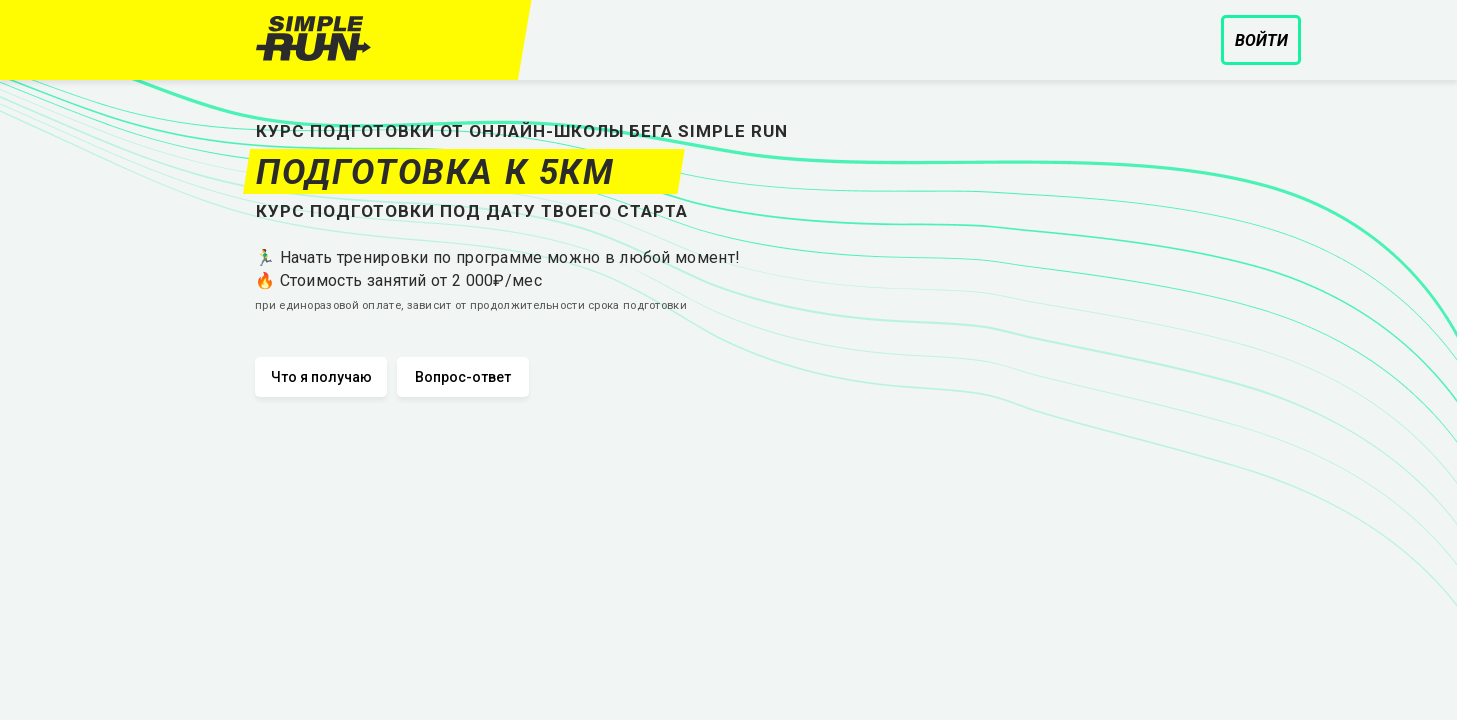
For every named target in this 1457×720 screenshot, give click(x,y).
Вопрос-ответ (463, 377)
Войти (1261, 40)
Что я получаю (321, 377)
